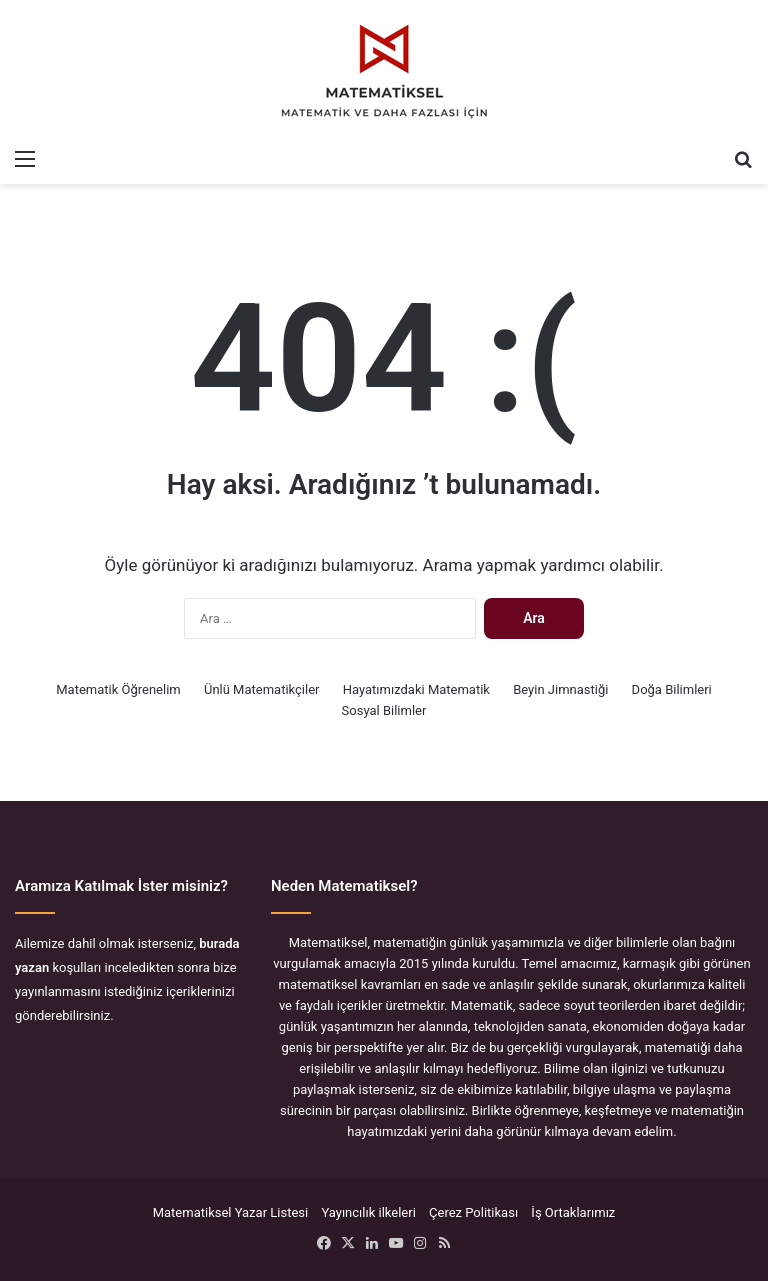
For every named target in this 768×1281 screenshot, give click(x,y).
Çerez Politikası (473, 1212)
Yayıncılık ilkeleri (368, 1212)
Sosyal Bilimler (384, 710)
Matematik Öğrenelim (118, 689)
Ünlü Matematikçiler (262, 689)
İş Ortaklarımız (573, 1212)
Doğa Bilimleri (672, 689)
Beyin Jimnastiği (560, 689)
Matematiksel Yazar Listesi (231, 1212)
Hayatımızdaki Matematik (416, 689)
